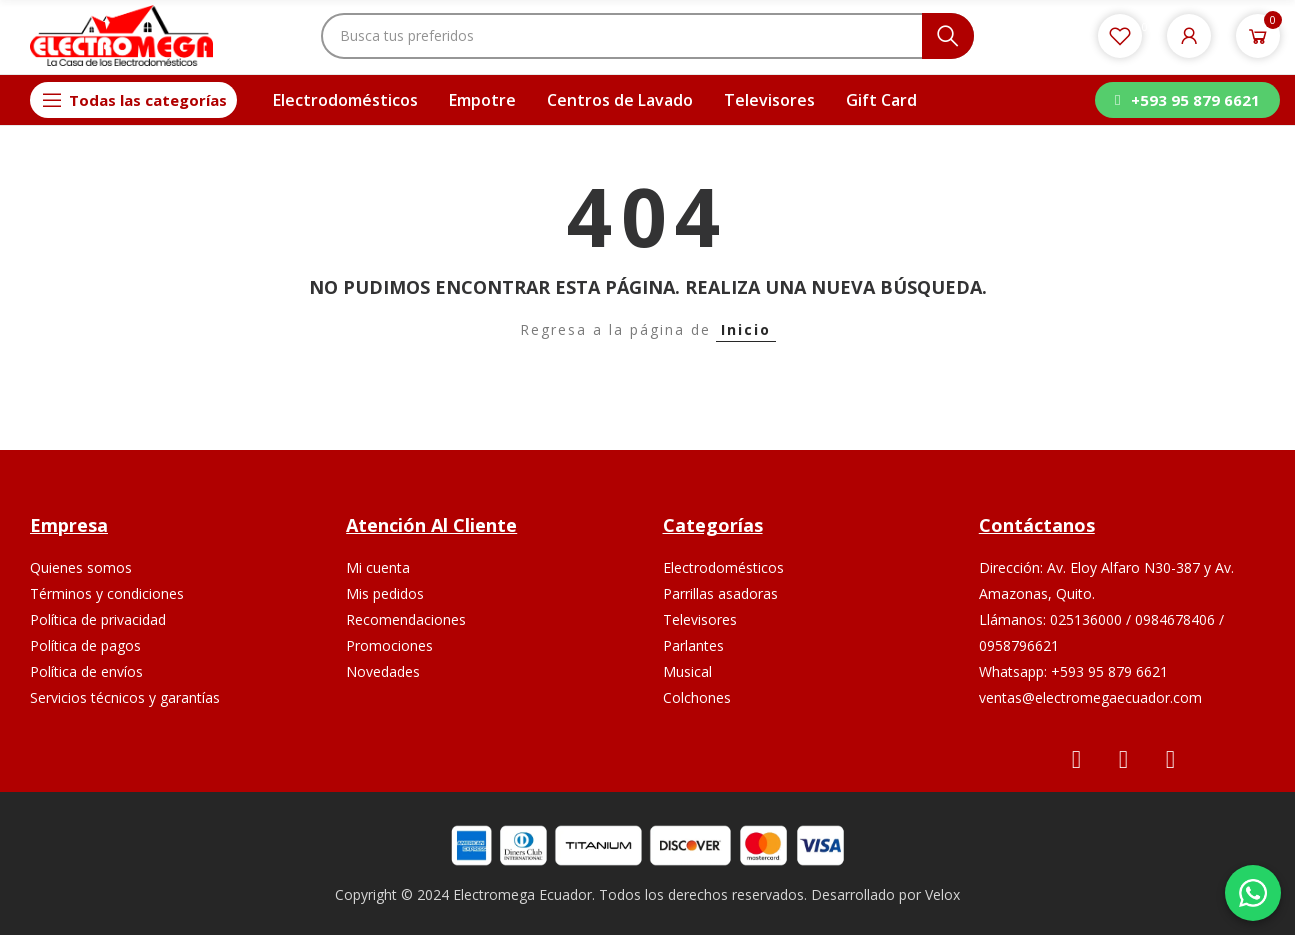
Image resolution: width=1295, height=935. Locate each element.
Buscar (948, 36)
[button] (1187, 100)
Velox (942, 894)
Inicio (746, 329)
